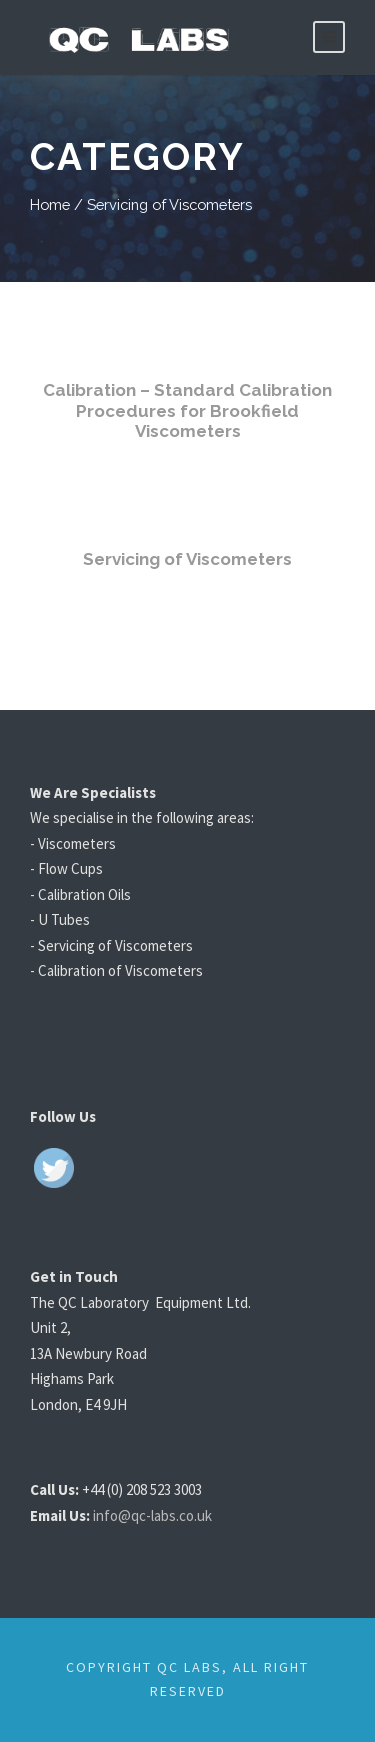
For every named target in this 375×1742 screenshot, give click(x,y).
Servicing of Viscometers (187, 558)
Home (49, 204)
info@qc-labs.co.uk (160, 1515)
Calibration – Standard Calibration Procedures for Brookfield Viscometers (187, 410)
